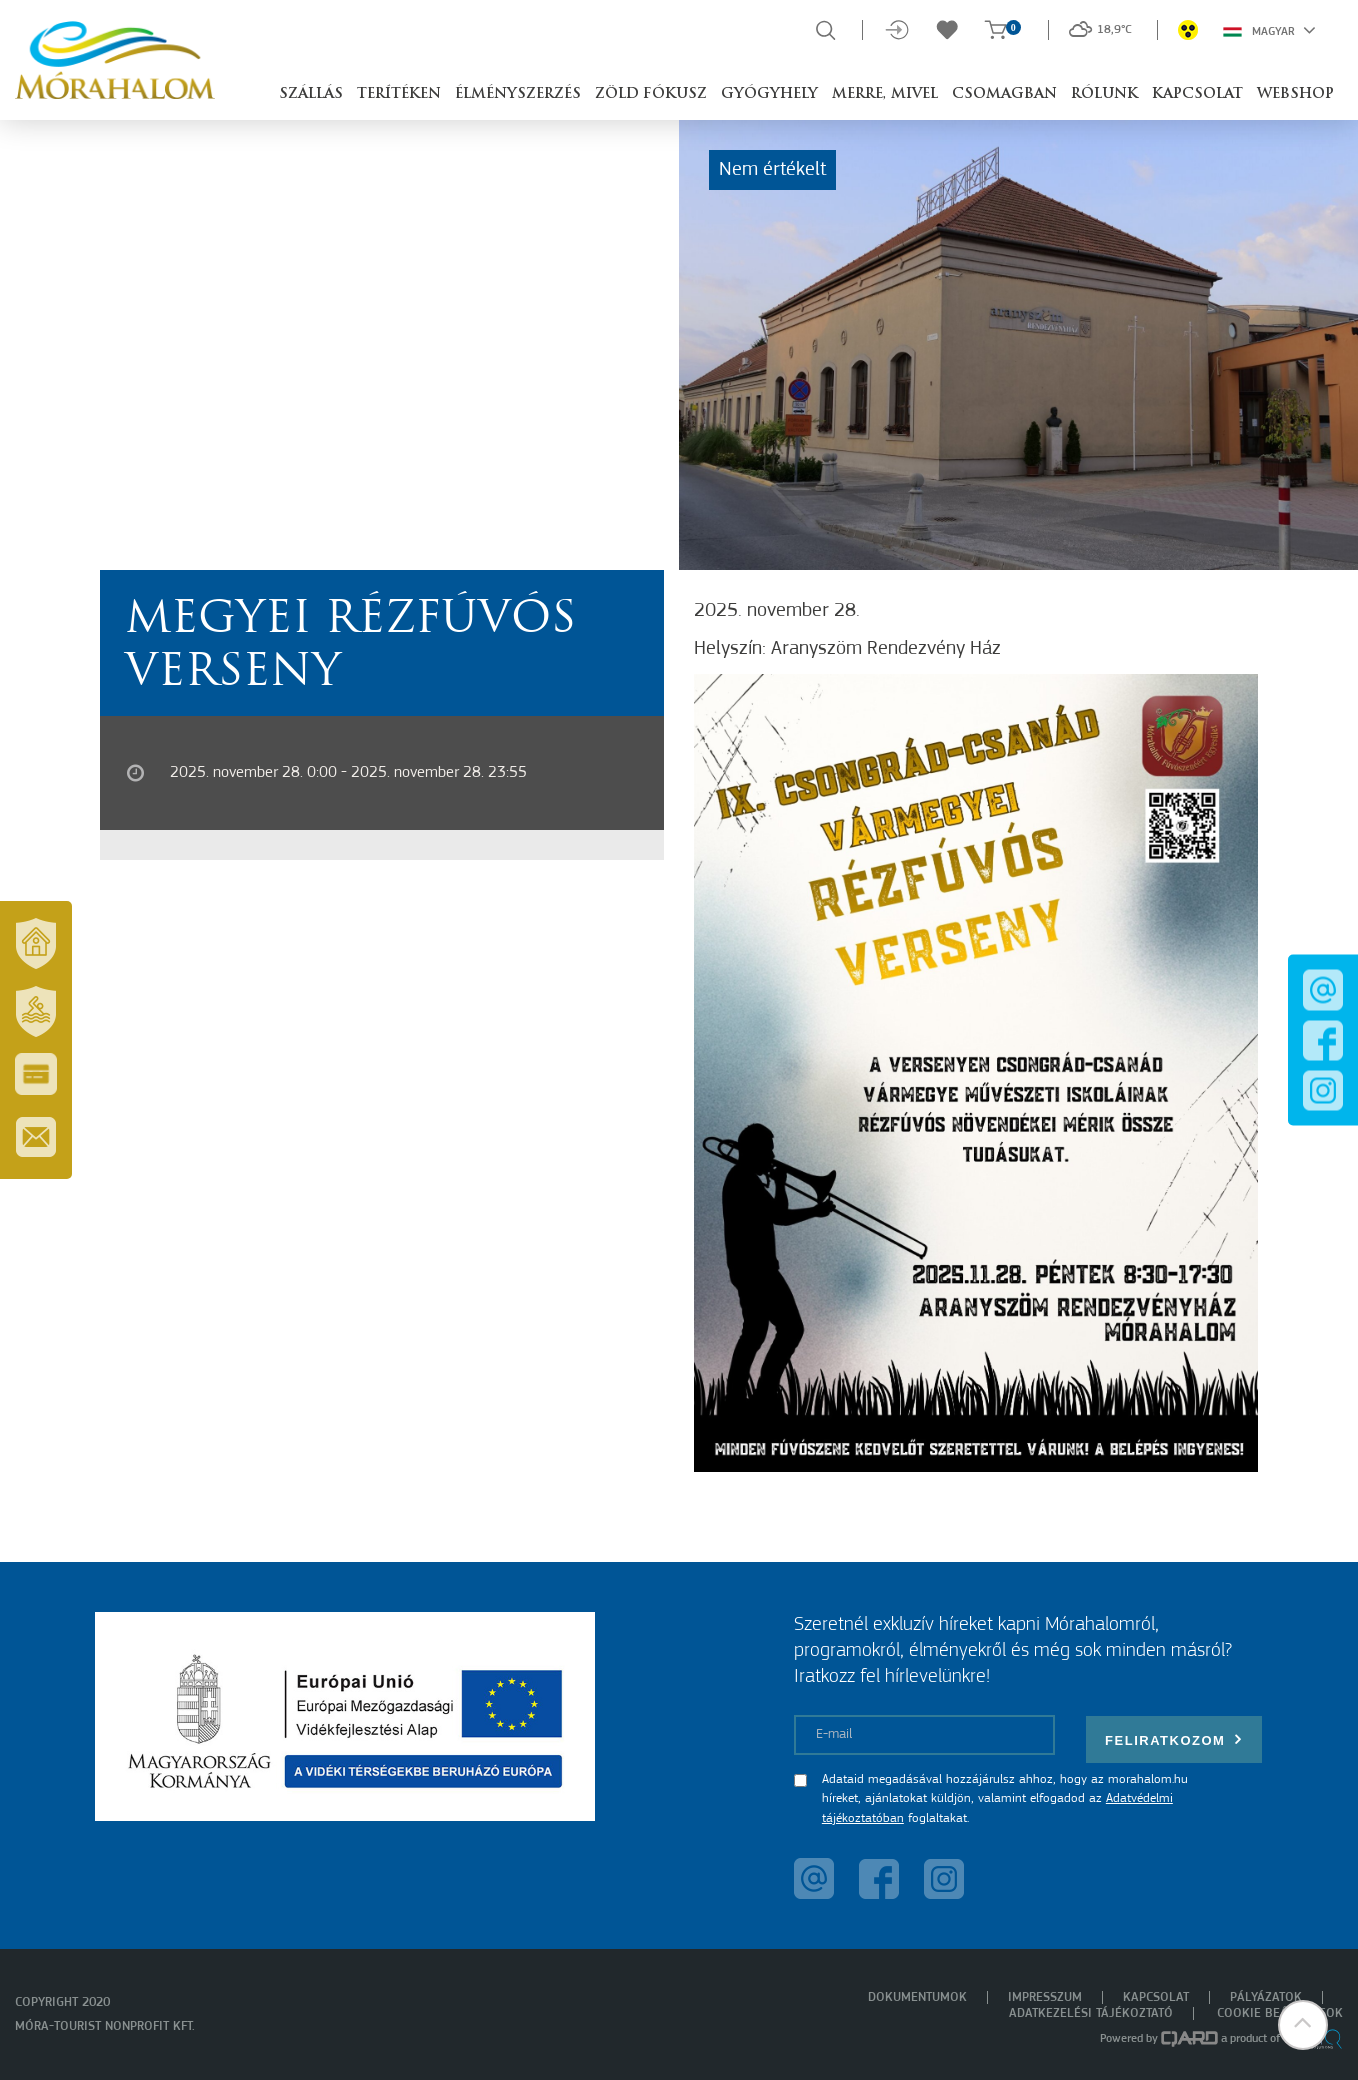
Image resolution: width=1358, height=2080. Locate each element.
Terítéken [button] (399, 94)
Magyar (1269, 30)
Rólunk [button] (1104, 94)
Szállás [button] (311, 94)
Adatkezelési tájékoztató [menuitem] (1091, 2013)
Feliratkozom (1174, 1739)
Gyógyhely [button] (769, 94)
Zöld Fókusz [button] (651, 94)
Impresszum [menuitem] (1045, 1997)
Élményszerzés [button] (518, 94)
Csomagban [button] (1004, 94)
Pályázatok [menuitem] (1266, 1997)
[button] (1303, 2025)
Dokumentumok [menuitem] (917, 1997)
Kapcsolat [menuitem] (1156, 1997)
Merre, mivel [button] (885, 94)
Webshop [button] (1295, 94)
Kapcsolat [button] (1197, 94)
